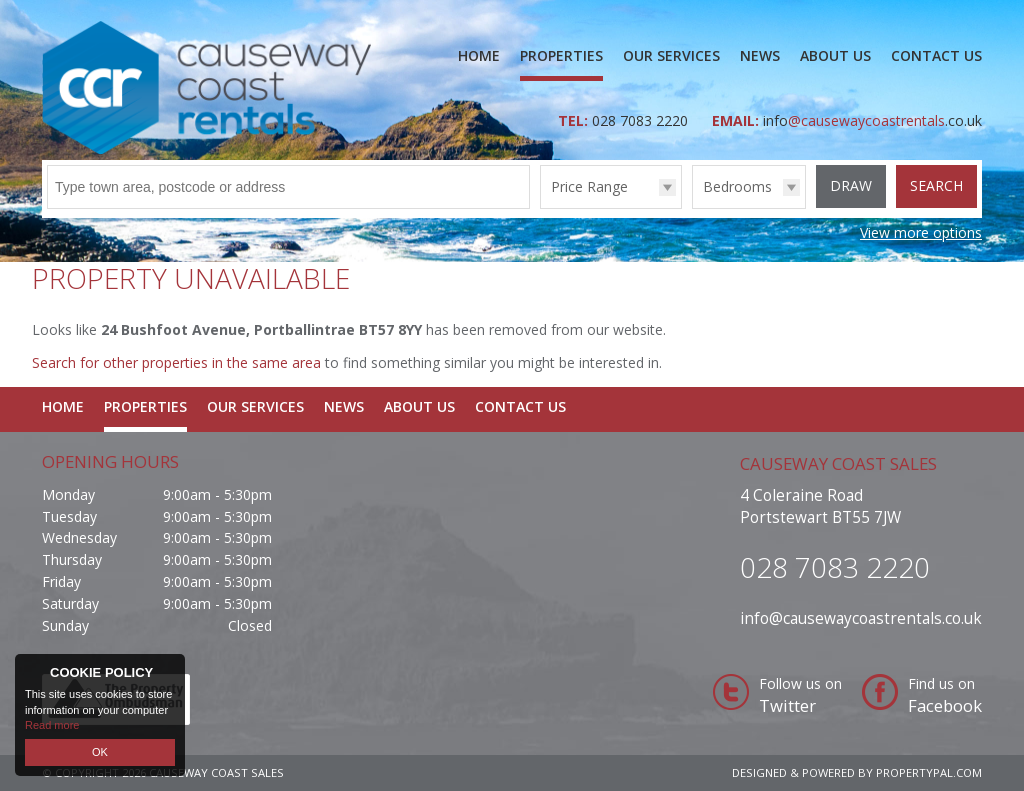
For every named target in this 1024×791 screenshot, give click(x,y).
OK (100, 752)
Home (479, 55)
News (760, 55)
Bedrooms (737, 186)
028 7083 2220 (642, 120)
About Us (835, 55)
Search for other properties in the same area (176, 362)
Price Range (589, 186)
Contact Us (936, 55)
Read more (52, 725)
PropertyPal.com (929, 772)
